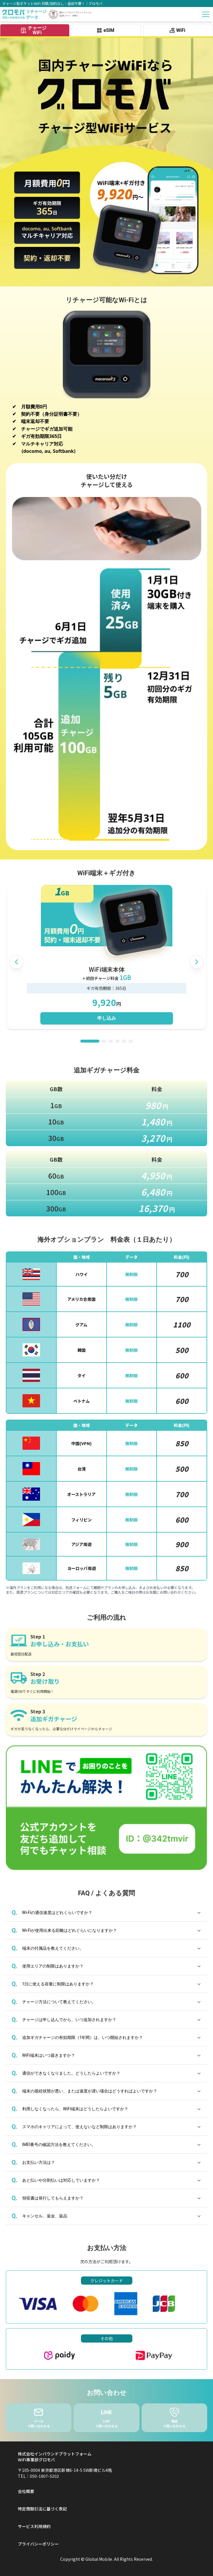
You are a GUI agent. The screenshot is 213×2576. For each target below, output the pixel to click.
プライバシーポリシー (38, 2544)
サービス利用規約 (34, 2526)
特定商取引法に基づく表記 (42, 2509)
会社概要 (26, 2491)
